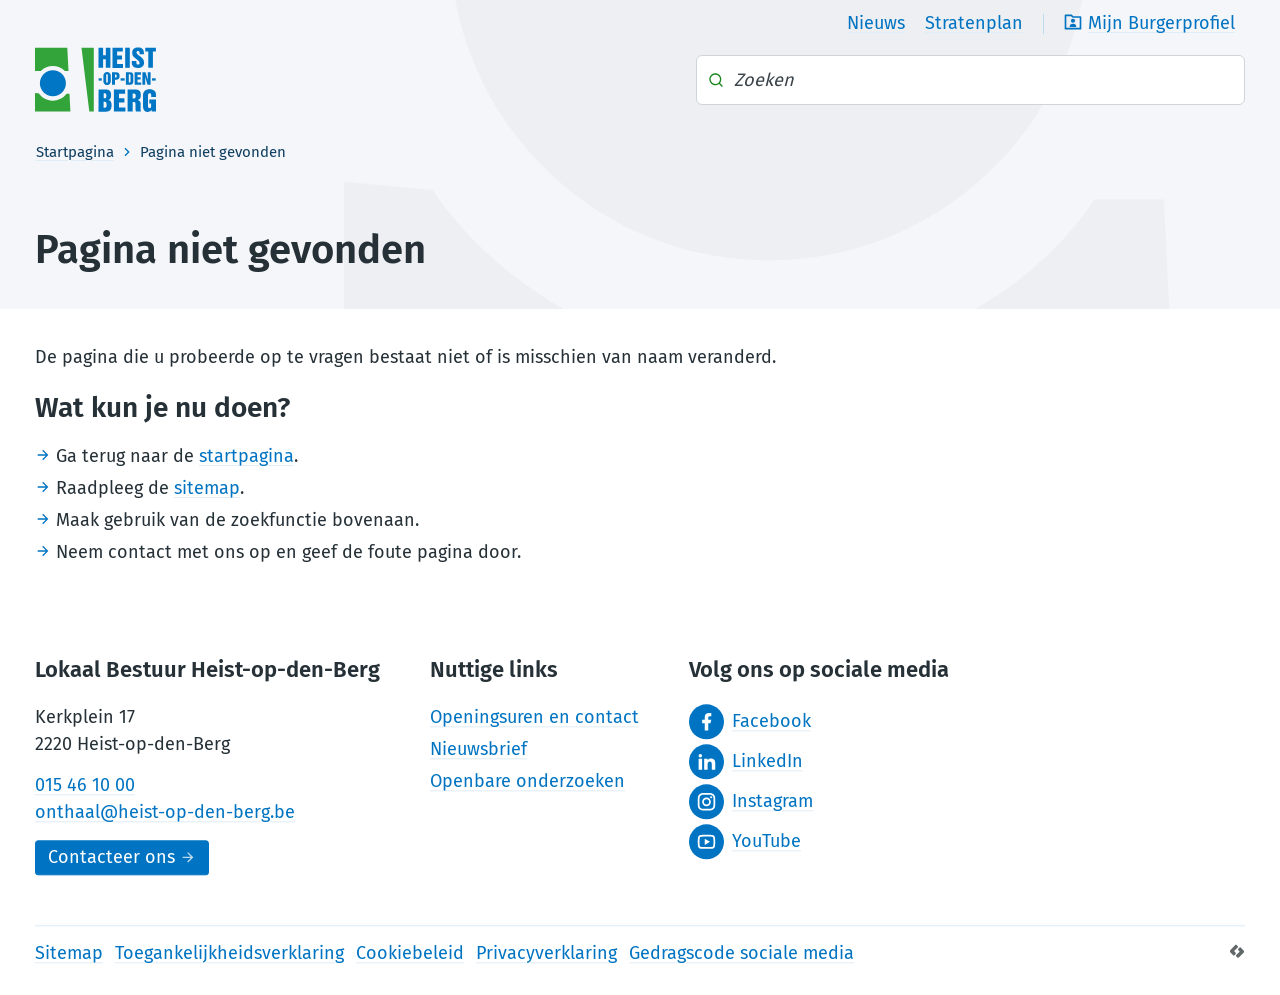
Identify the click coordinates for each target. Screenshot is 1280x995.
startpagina (246, 456)
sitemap (207, 488)
